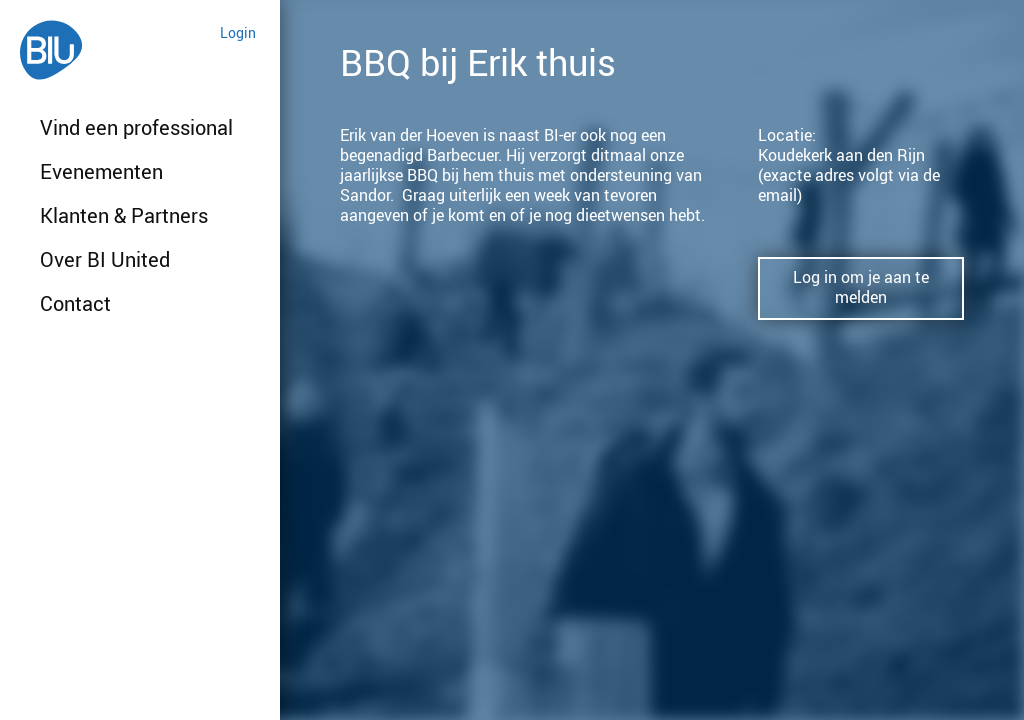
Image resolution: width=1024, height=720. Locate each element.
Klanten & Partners (124, 215)
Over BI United (105, 259)
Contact (75, 303)
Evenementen (101, 171)
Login (238, 32)
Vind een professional (136, 127)
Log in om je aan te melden (861, 287)
